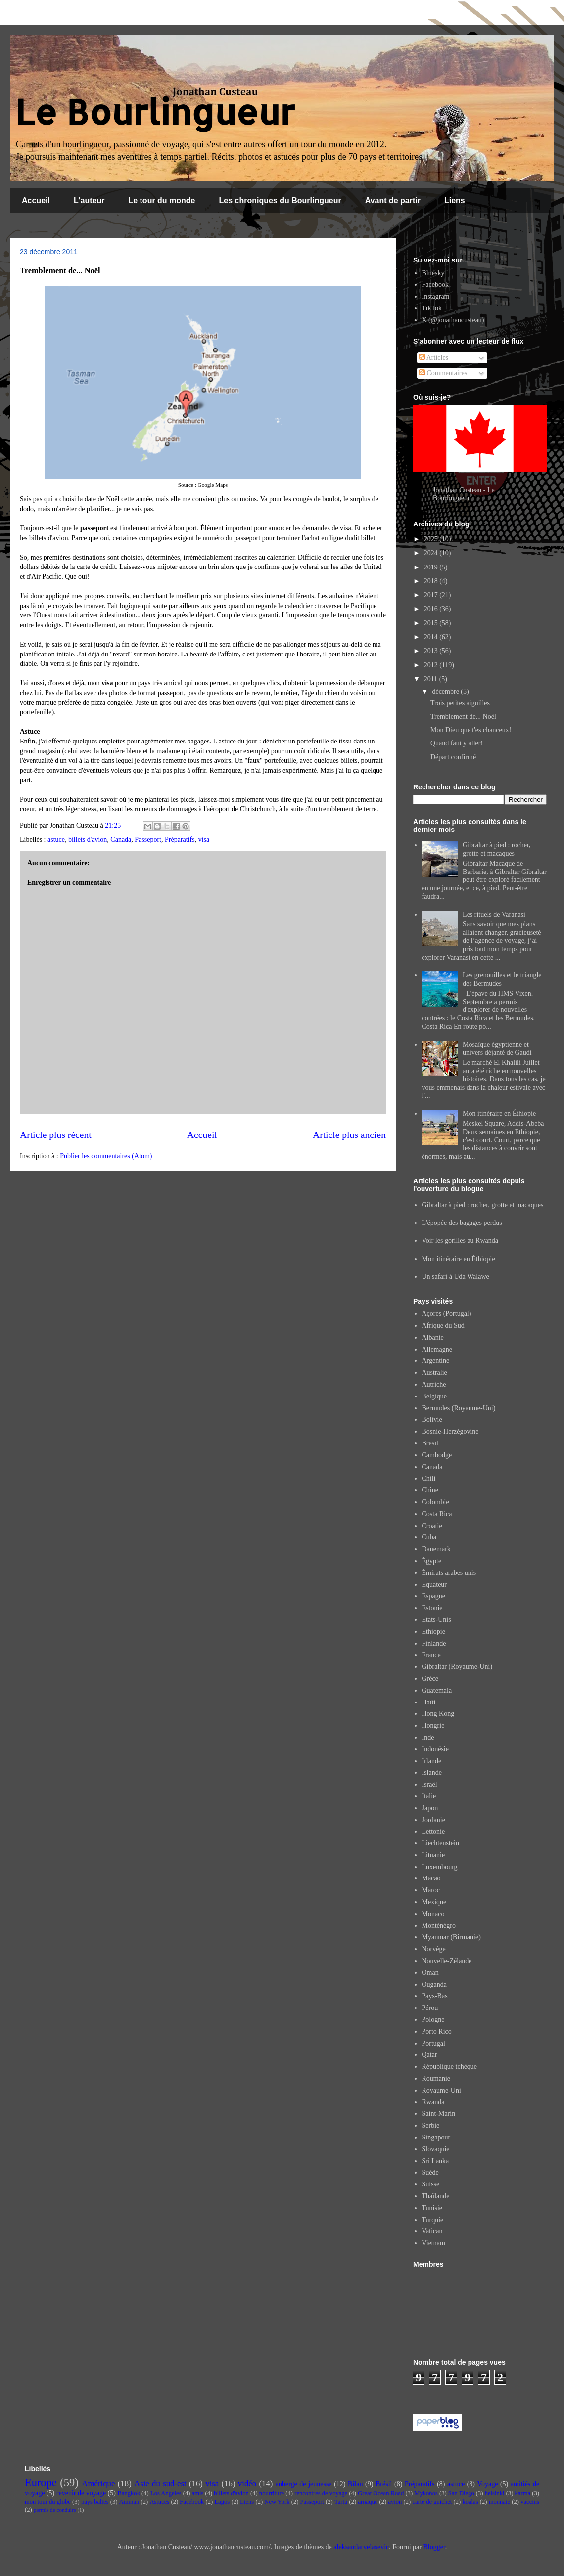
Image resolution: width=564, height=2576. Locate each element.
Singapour (436, 2137)
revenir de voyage (81, 2493)
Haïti (429, 1702)
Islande (432, 1772)
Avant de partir (393, 200)
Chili (429, 1478)
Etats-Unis (436, 1619)
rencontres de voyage (320, 2493)
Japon (430, 1808)
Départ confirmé (453, 757)
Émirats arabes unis (449, 1572)
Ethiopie (433, 1631)
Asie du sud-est (160, 2483)
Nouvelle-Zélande (447, 1961)
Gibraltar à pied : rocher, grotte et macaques (496, 849)
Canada (120, 839)
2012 (432, 665)
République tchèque (449, 2066)
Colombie (435, 1502)
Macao (431, 1878)
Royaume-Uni (441, 2090)
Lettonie (433, 1831)
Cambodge (437, 1455)
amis (198, 2493)
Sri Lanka (435, 2161)
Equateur (434, 1584)
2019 (432, 567)
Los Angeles (166, 2493)
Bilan (355, 2484)
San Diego (461, 2493)
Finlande (434, 1643)
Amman (129, 2501)
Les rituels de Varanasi (494, 914)
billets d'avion (87, 839)
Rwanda (433, 2102)
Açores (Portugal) (446, 1313)
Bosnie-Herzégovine (450, 1431)
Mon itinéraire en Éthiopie (499, 1113)
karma (522, 2493)
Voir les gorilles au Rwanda (460, 1240)
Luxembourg (440, 1867)
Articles (433, 357)
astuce (56, 839)
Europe (41, 2482)
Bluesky (433, 273)
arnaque (367, 2501)
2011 (431, 679)
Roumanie (436, 2078)
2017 (432, 595)
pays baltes (95, 2501)
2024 (432, 553)
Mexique (434, 1902)
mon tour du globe (48, 2501)
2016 (432, 608)
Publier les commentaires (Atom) (106, 1156)
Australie (434, 1372)
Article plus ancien (349, 1135)
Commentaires (443, 373)
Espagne (433, 1596)
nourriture (271, 2493)
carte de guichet (432, 2501)
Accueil (36, 200)
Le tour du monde (161, 200)
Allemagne (437, 1349)
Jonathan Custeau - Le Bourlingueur (464, 494)
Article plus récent (56, 1135)
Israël (429, 1784)
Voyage (487, 2484)
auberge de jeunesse (304, 2484)
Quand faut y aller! (456, 743)
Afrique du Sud (443, 1325)
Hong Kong (438, 1713)
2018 (432, 581)
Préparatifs (180, 839)
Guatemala (437, 1690)
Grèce (430, 1678)
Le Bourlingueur (155, 111)
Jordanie (433, 1820)
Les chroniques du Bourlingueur (280, 200)
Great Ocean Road (381, 2493)
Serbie (431, 2125)
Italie (429, 1796)
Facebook (435, 284)
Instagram (436, 296)
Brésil (430, 1443)
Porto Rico (437, 2031)
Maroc (431, 1890)
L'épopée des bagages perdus (462, 1222)
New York (276, 2501)
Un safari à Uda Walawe (455, 1276)
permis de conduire (55, 2510)
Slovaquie (436, 2149)
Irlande (432, 1761)
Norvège (434, 1949)
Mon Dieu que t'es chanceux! (470, 730)
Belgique (434, 1396)
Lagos (222, 2501)
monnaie (499, 2501)
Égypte (432, 1561)
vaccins (529, 2501)
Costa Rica (437, 1514)
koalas (470, 2501)
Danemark (436, 1549)
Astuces (159, 2501)
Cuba (429, 1537)
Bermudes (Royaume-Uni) (459, 1408)
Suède (430, 2172)
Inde (428, 1737)
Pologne (433, 2019)
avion (395, 2501)
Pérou (430, 2007)
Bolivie (432, 1419)
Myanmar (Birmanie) (451, 1937)
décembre (446, 691)
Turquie (433, 2220)
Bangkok (128, 2493)
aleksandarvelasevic (361, 2547)
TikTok (432, 308)
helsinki (495, 2493)
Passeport (148, 839)
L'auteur (89, 200)
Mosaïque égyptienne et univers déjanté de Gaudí (497, 1048)
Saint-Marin (439, 2113)
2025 (432, 539)
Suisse (431, 2184)
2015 (432, 623)
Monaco (433, 1914)
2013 (432, 651)
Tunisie (432, 2208)
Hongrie (433, 1725)
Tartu (340, 2501)
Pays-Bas (435, 1996)
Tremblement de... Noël (463, 716)
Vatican (432, 2231)
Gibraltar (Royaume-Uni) (457, 1666)
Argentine (436, 1360)
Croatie (432, 1525)
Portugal (433, 2043)
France (431, 1655)
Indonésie (435, 1749)
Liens (454, 200)
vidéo (247, 2483)
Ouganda (434, 1984)
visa (204, 839)
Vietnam (433, 2243)
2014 (432, 637)
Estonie (432, 1608)
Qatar (429, 2054)
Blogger (434, 2547)
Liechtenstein (440, 1843)
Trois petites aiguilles (460, 703)
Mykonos (426, 2493)
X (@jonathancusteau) (453, 320)
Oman (430, 1972)
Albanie (433, 1337)
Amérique (98, 2483)
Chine (430, 1490)
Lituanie (433, 1855)
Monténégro (439, 1925)
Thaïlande (436, 2196)
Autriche (434, 1384)
